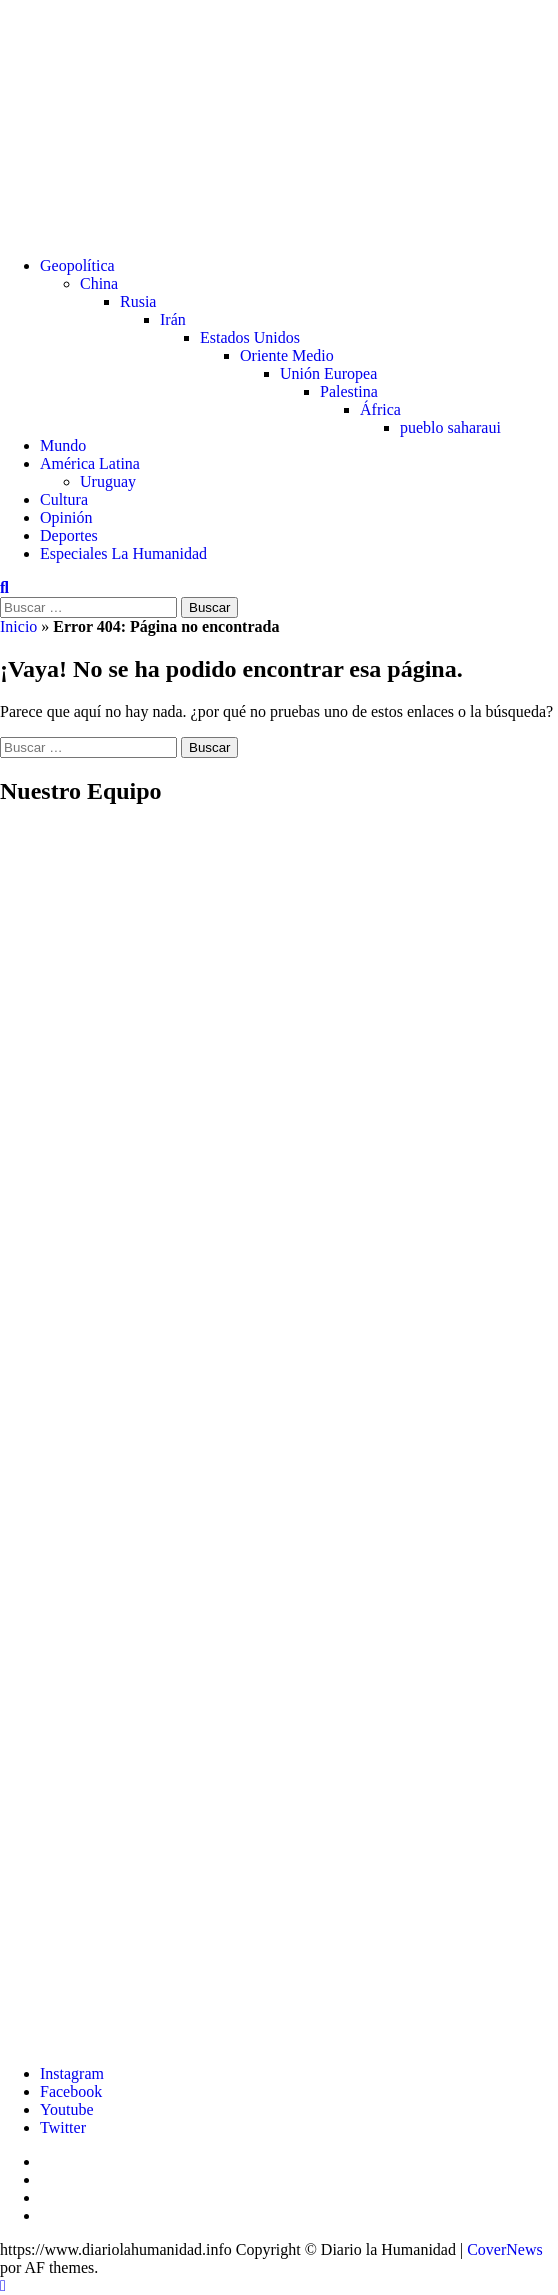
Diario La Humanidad (263, 94)
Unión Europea (328, 373)
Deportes (69, 535)
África (380, 409)
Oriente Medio (287, 355)
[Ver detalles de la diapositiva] (299, 2039)
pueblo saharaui (450, 427)
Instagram (72, 2073)
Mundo (63, 445)
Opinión (66, 517)
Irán (173, 319)
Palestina (349, 391)
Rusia (138, 301)
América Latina (90, 463)
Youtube (67, 2109)
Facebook (71, 2091)
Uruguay (108, 481)
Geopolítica (77, 265)
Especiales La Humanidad (123, 553)
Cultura (64, 499)
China (99, 283)
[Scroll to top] (3, 2285)
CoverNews (505, 2249)
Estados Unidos (250, 337)
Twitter (63, 2127)
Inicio (18, 626)
